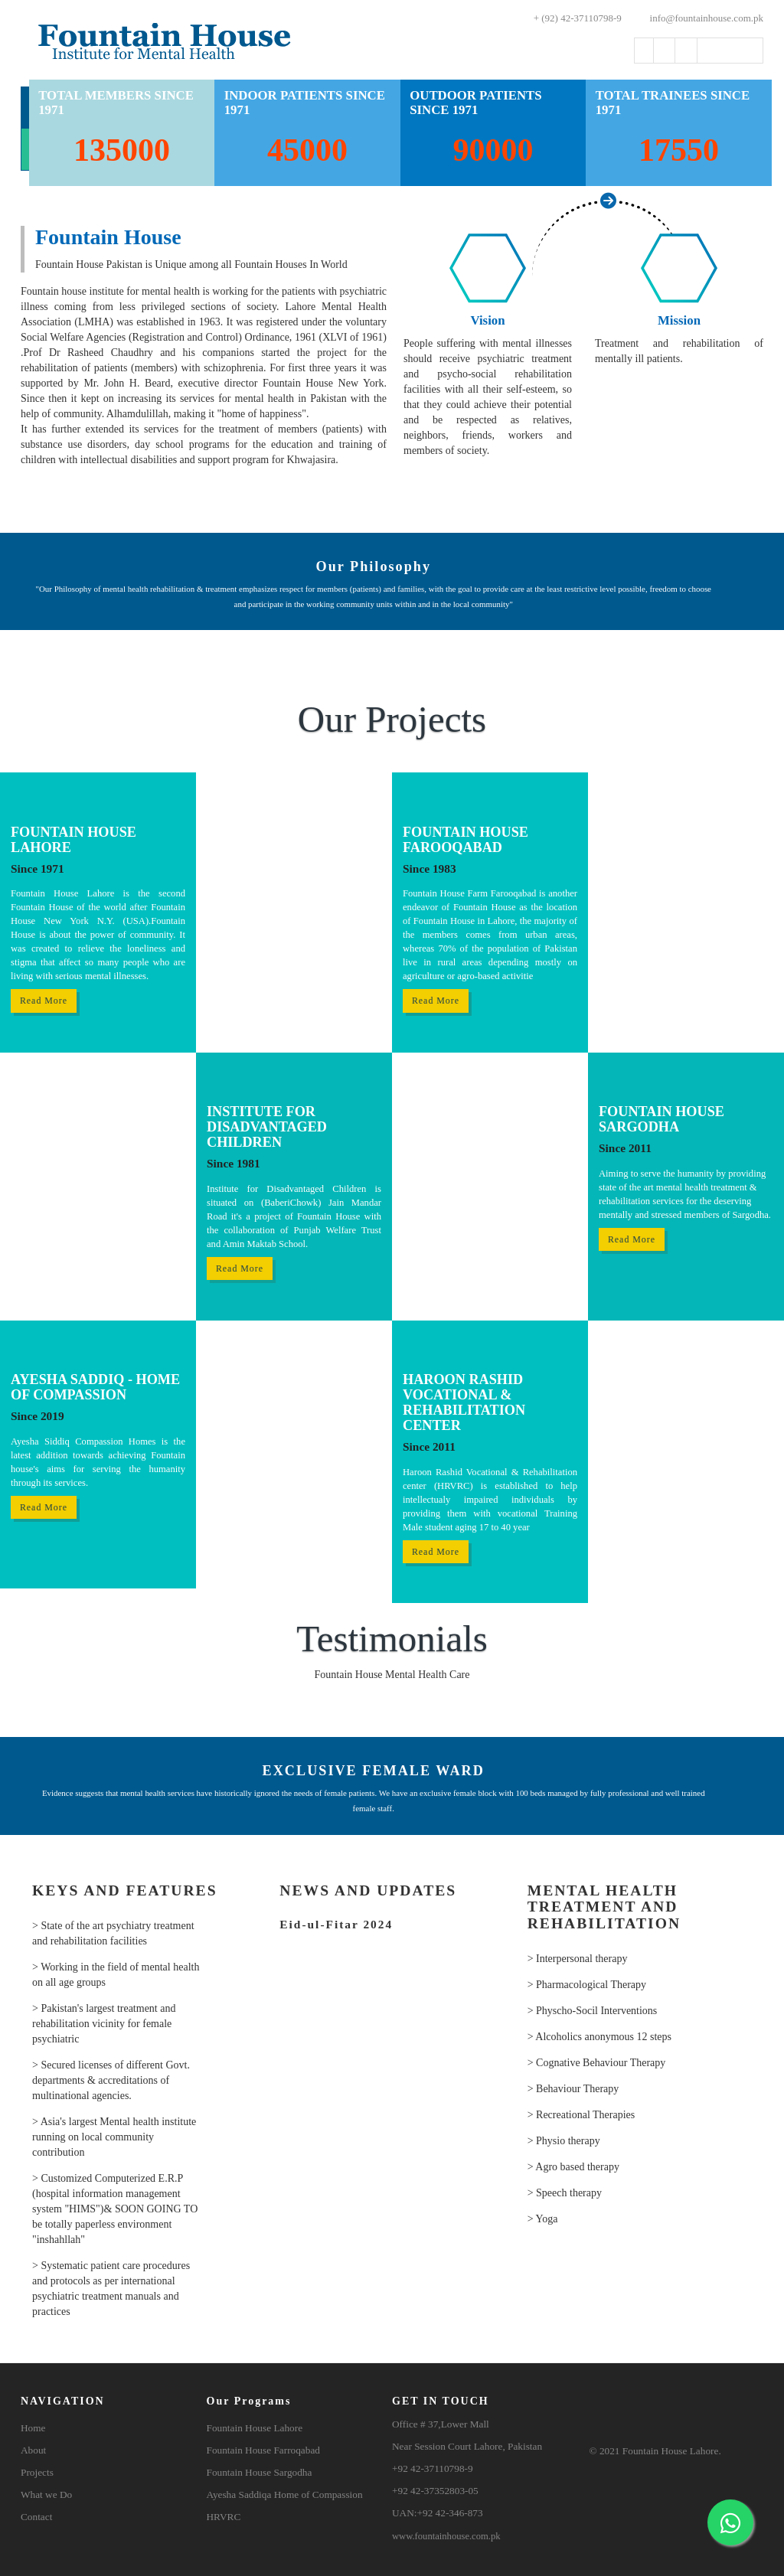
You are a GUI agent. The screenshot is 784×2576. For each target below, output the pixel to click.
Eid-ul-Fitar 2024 (336, 1924)
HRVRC (224, 2516)
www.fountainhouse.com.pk (446, 2536)
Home (33, 2428)
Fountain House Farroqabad (263, 2450)
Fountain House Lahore (255, 2428)
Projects (37, 2472)
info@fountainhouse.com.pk (698, 18)
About (33, 2450)
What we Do (46, 2494)
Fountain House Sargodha (259, 2472)
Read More (43, 1000)
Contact (36, 2516)
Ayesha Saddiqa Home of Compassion (285, 2494)
